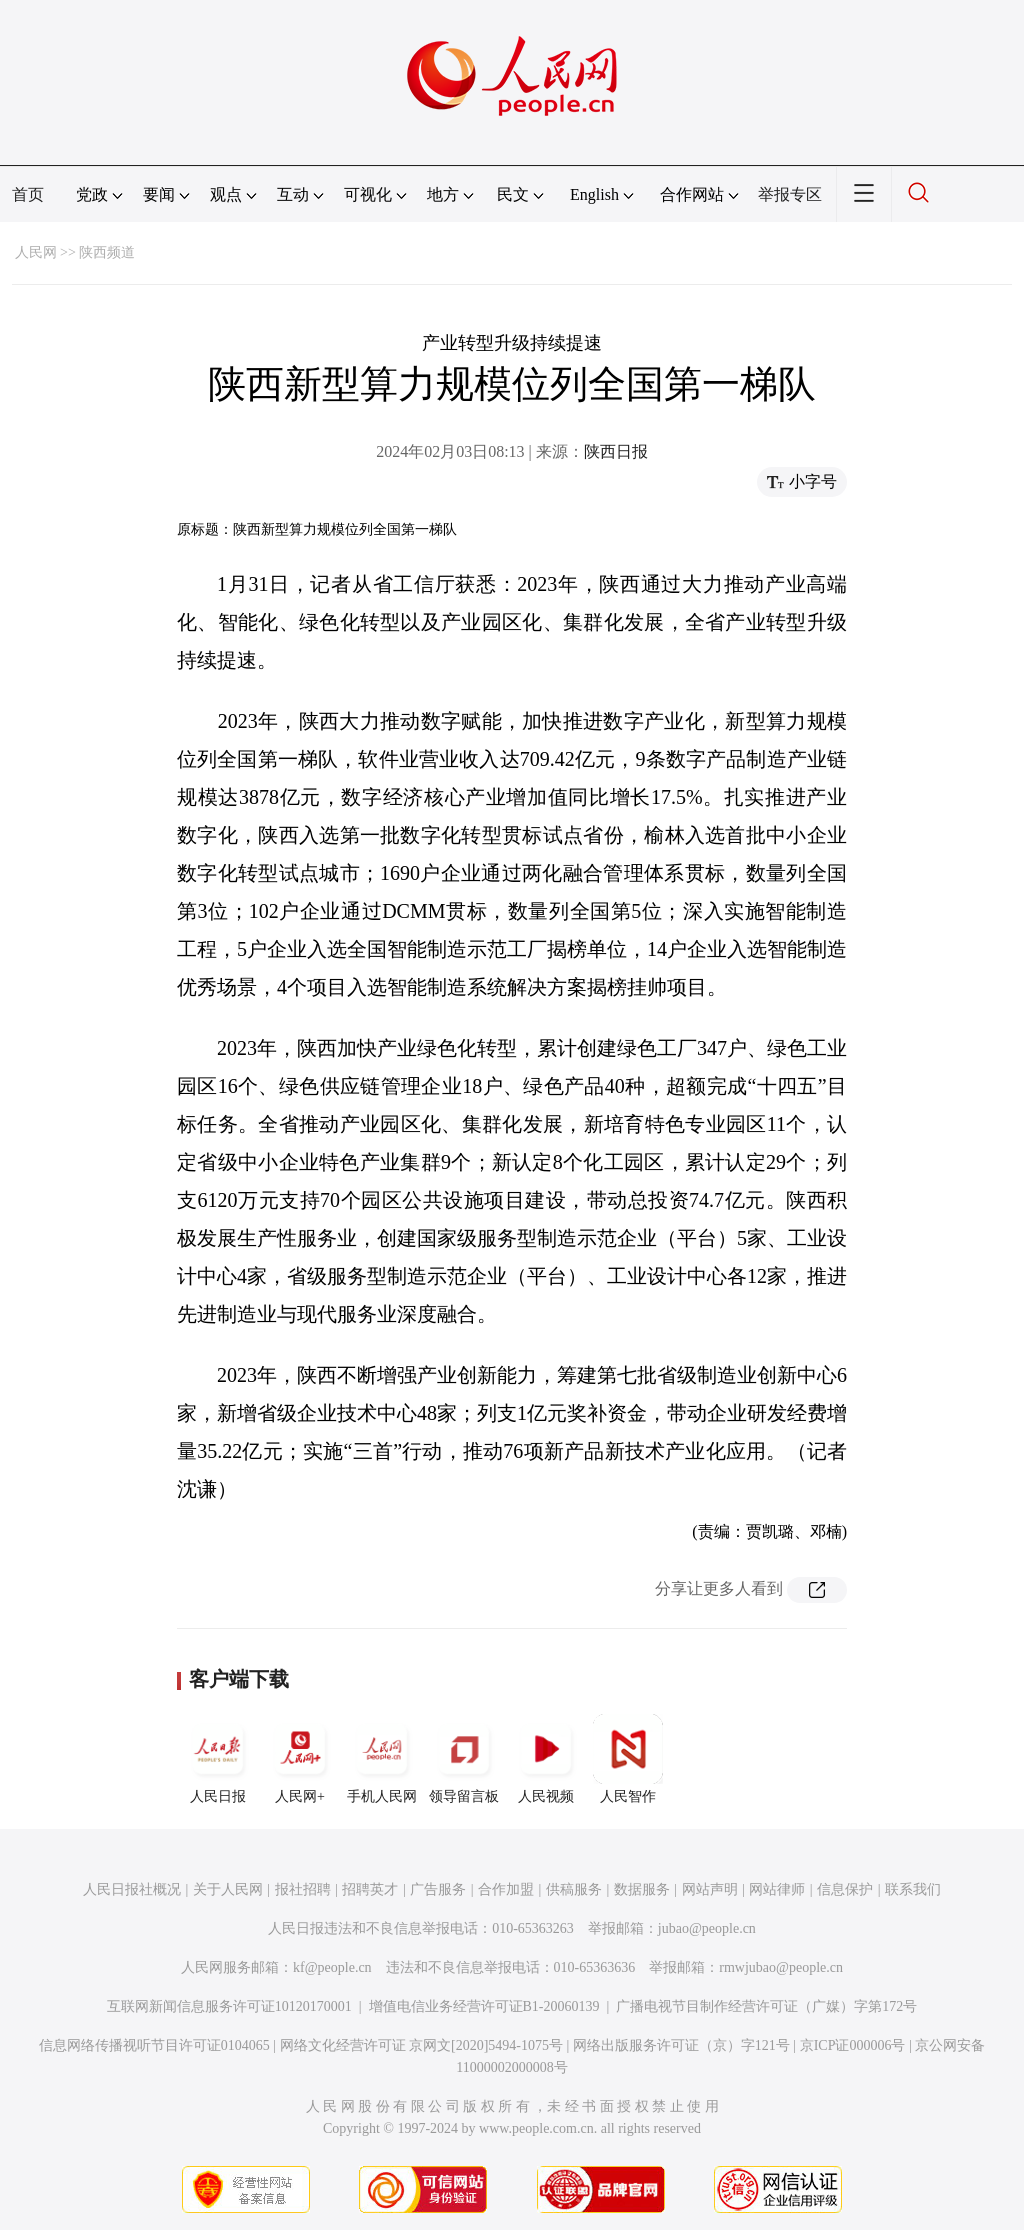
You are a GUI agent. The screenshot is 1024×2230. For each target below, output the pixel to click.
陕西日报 (616, 451)
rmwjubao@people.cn (781, 1967)
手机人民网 (382, 1759)
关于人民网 (228, 1889)
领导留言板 (464, 1759)
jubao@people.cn (707, 1928)
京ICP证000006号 (853, 2045)
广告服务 (438, 1889)
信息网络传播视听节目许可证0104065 (154, 2045)
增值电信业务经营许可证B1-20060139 (484, 2006)
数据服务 (642, 1889)
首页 (28, 194)
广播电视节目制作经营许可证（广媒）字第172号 (766, 2006)
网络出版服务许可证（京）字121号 (681, 2045)
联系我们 (913, 1889)
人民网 (36, 252)
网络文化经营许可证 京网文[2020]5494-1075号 (422, 2045)
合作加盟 (506, 1889)
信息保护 (845, 1889)
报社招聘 (303, 1889)
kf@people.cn (332, 1967)
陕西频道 (107, 252)
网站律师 (777, 1889)
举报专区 (790, 194)
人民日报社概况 (132, 1889)
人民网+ (300, 1759)
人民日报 (218, 1759)
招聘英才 (370, 1889)
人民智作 (628, 1759)
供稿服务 (574, 1889)
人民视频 (546, 1759)
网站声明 (710, 1889)
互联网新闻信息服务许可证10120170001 (229, 2006)
